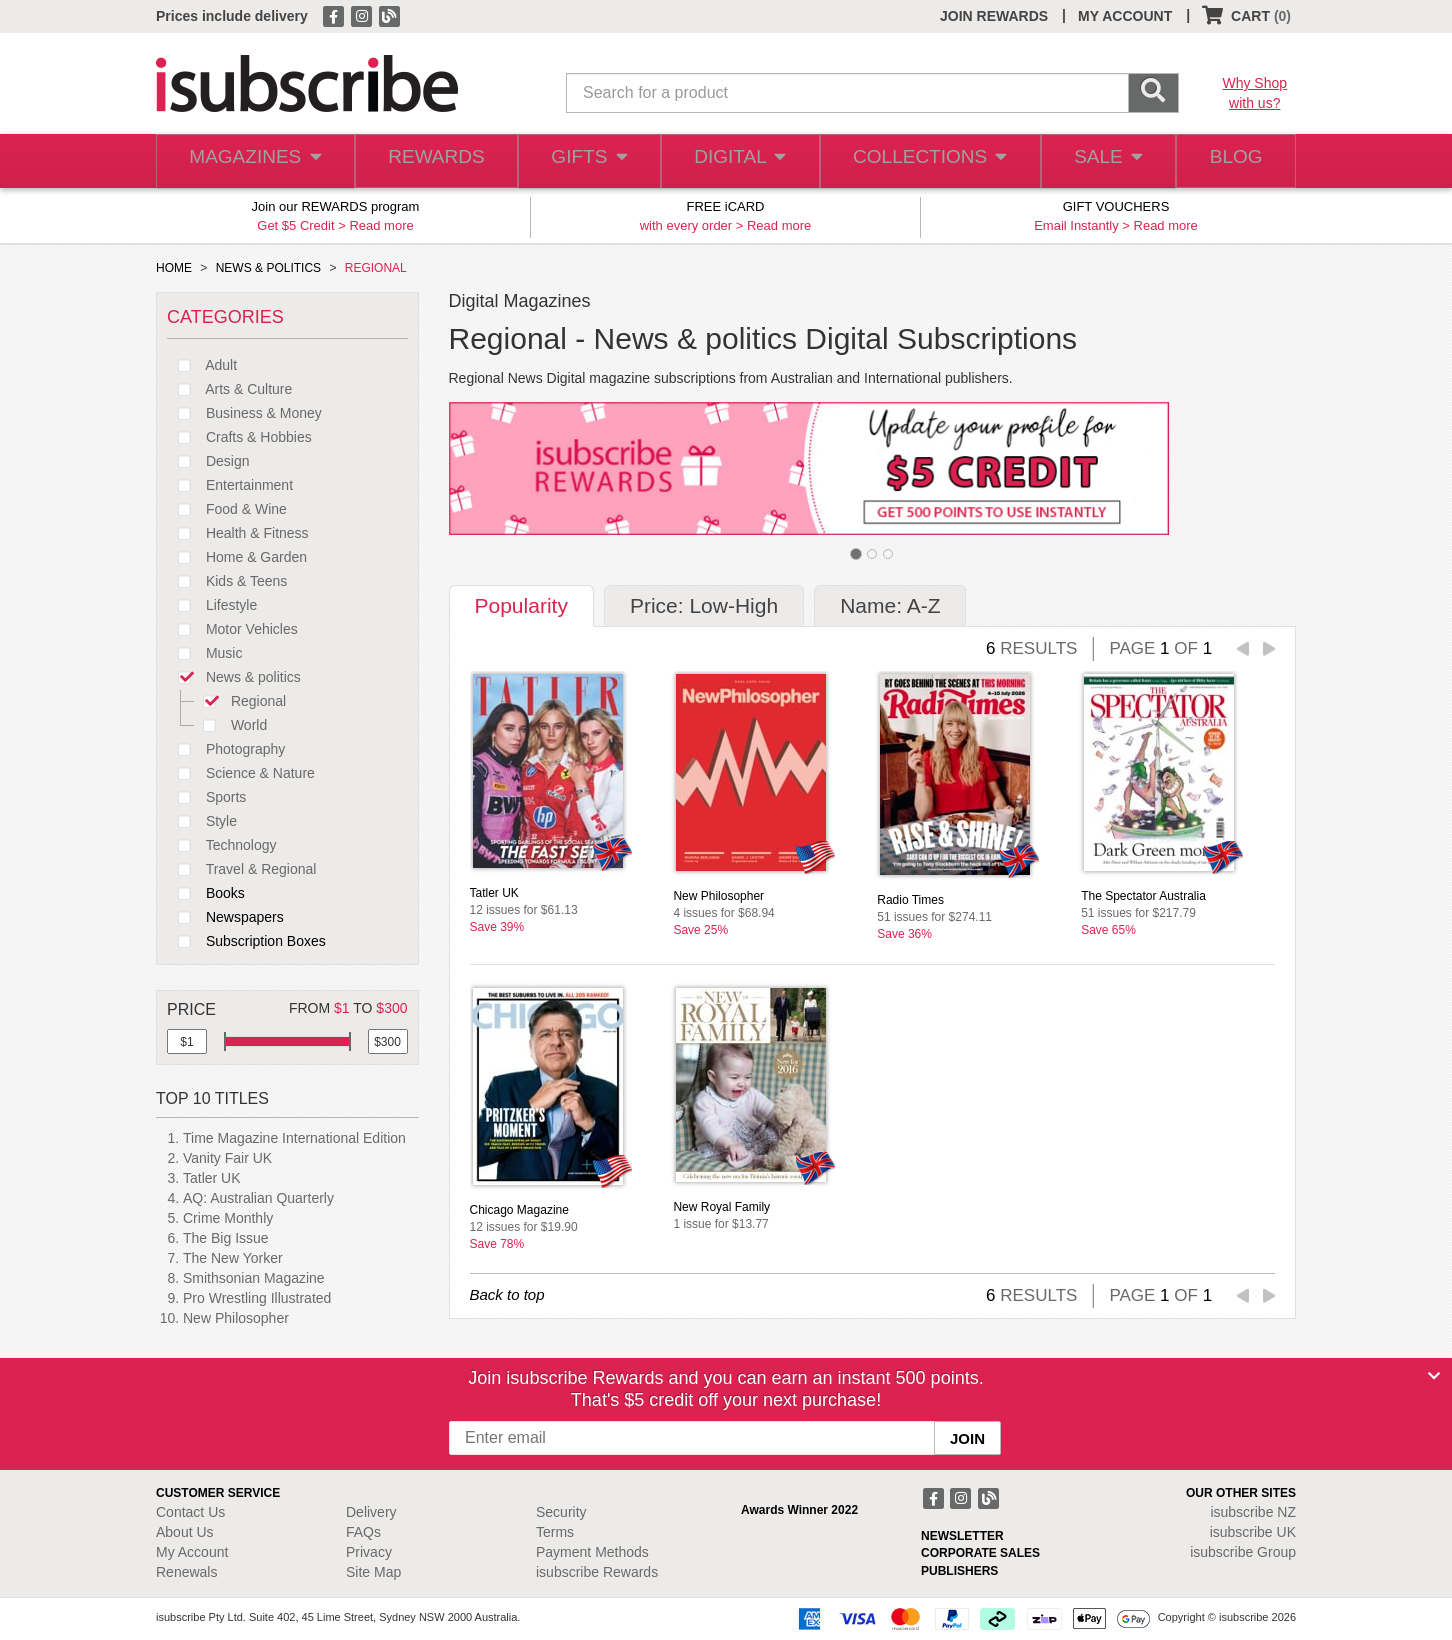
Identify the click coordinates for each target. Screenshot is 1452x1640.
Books (206, 893)
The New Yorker (233, 1258)
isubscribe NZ (1253, 1512)
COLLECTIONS (924, 161)
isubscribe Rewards (597, 1572)
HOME (174, 268)
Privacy (369, 1552)
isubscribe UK (1253, 1532)
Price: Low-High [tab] (704, 605)
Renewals (186, 1572)
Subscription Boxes (246, 941)
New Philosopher (236, 1318)
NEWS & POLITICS (268, 268)
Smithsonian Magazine (254, 1278)
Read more (381, 225)
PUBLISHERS (959, 1571)
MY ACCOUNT (1125, 16)
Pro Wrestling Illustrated (257, 1298)
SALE (1100, 161)
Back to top (507, 1294)
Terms (555, 1532)
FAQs (363, 1532)
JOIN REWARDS (994, 16)
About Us (185, 1532)
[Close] (1434, 1376)
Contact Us (190, 1512)
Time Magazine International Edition (294, 1138)
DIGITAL (738, 161)
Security (561, 1512)
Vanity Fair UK (227, 1158)
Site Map (373, 1572)
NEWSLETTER (962, 1536)
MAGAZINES (253, 161)
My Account (192, 1552)
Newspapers (225, 917)
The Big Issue (226, 1238)
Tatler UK (212, 1178)
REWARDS (430, 161)
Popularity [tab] (521, 605)
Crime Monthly (228, 1218)
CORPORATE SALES (980, 1553)
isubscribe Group (1243, 1552)
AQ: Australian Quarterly (258, 1198)
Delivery (371, 1512)
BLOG (1233, 161)
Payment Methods (592, 1552)
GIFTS (585, 161)
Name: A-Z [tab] (890, 605)
